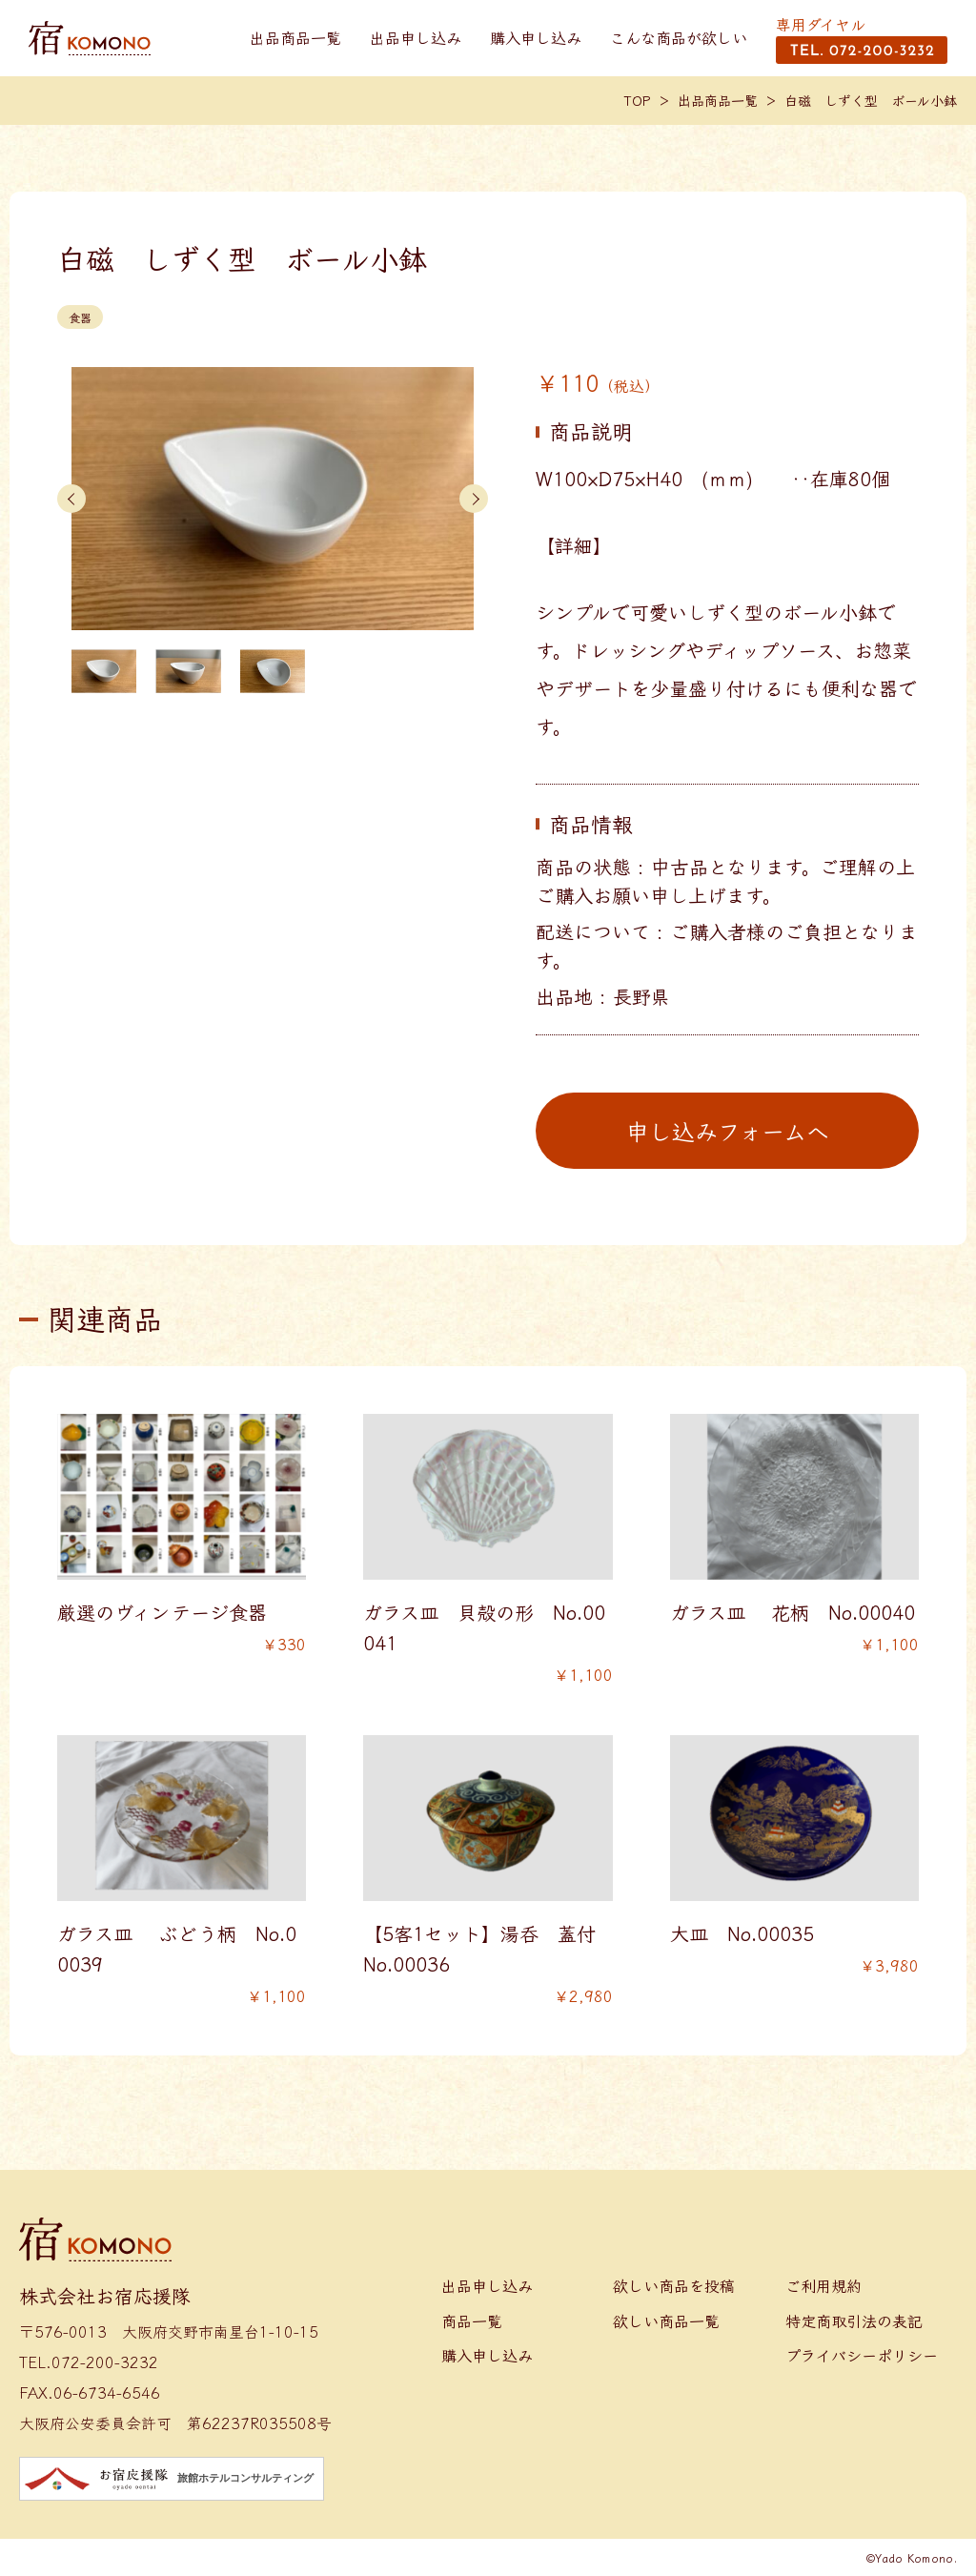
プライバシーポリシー (861, 2354)
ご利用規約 (823, 2285)
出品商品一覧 (295, 37)
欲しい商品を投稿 (674, 2285)
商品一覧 (471, 2320)
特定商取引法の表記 (854, 2320)
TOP (637, 100)
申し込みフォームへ (727, 1130)
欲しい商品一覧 (666, 2320)
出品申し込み (415, 37)
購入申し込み (535, 37)
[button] (71, 498)
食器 (80, 317)
